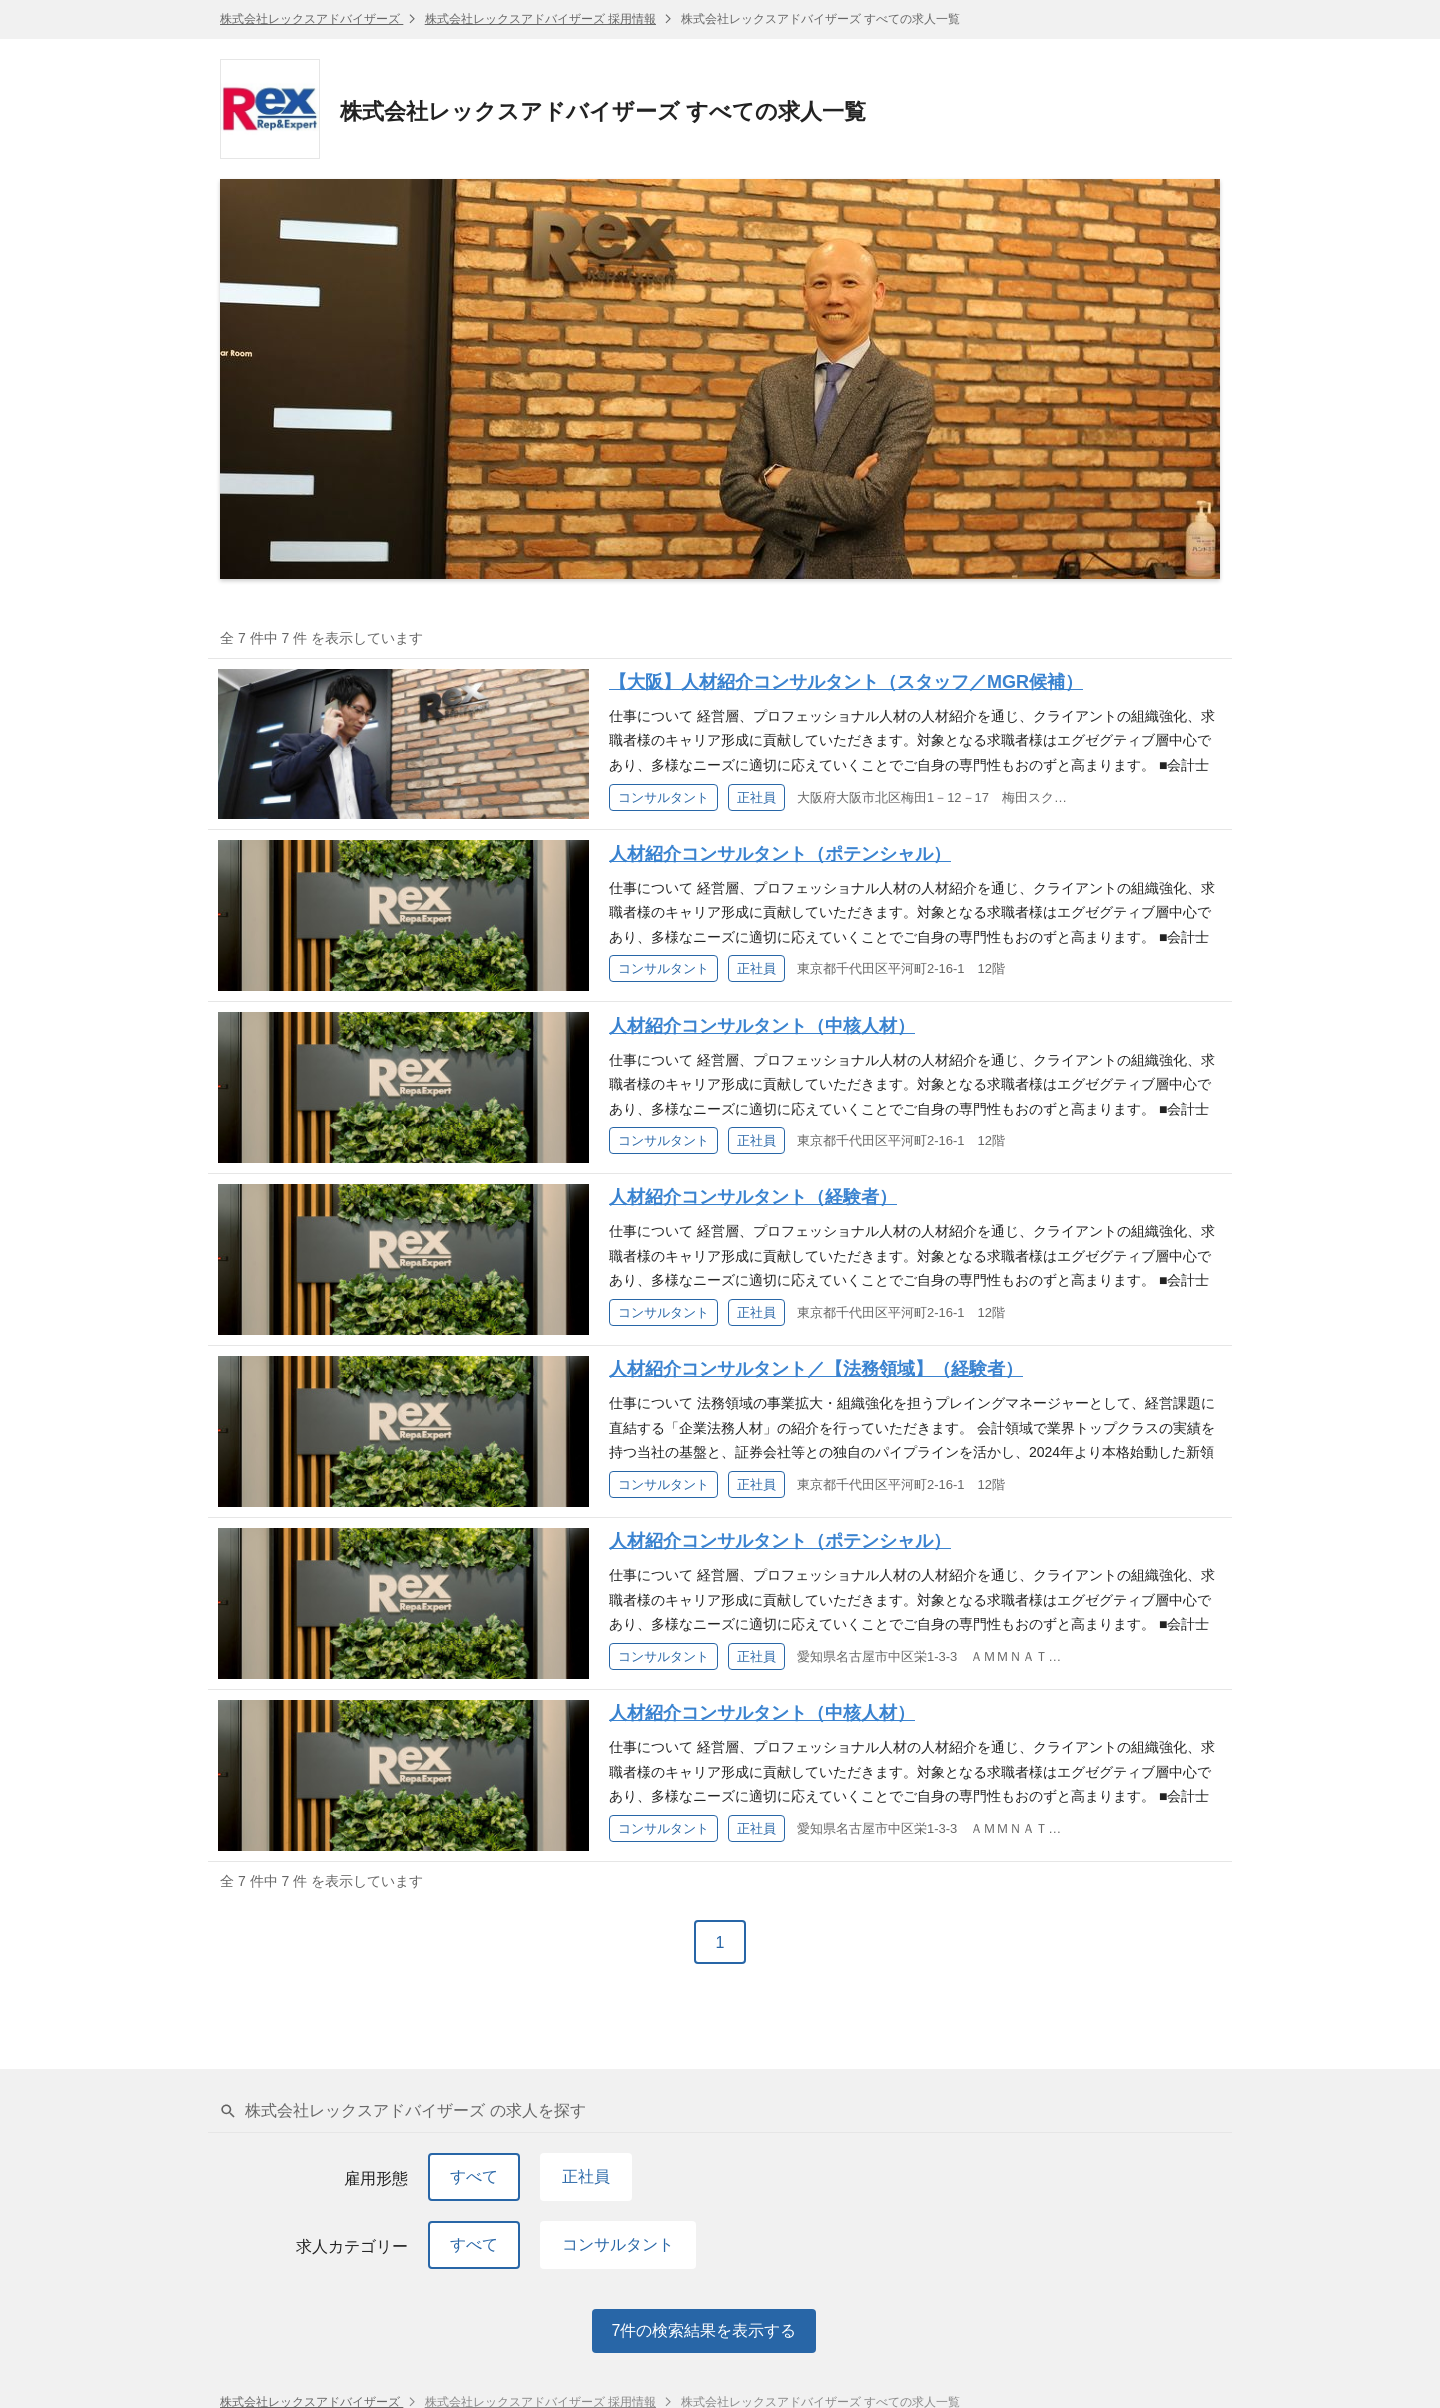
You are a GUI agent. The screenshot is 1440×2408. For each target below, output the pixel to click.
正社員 (586, 2176)
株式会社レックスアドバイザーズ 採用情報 (540, 19)
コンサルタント (618, 2244)
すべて (474, 2176)
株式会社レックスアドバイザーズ (311, 19)
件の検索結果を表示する (704, 2331)
